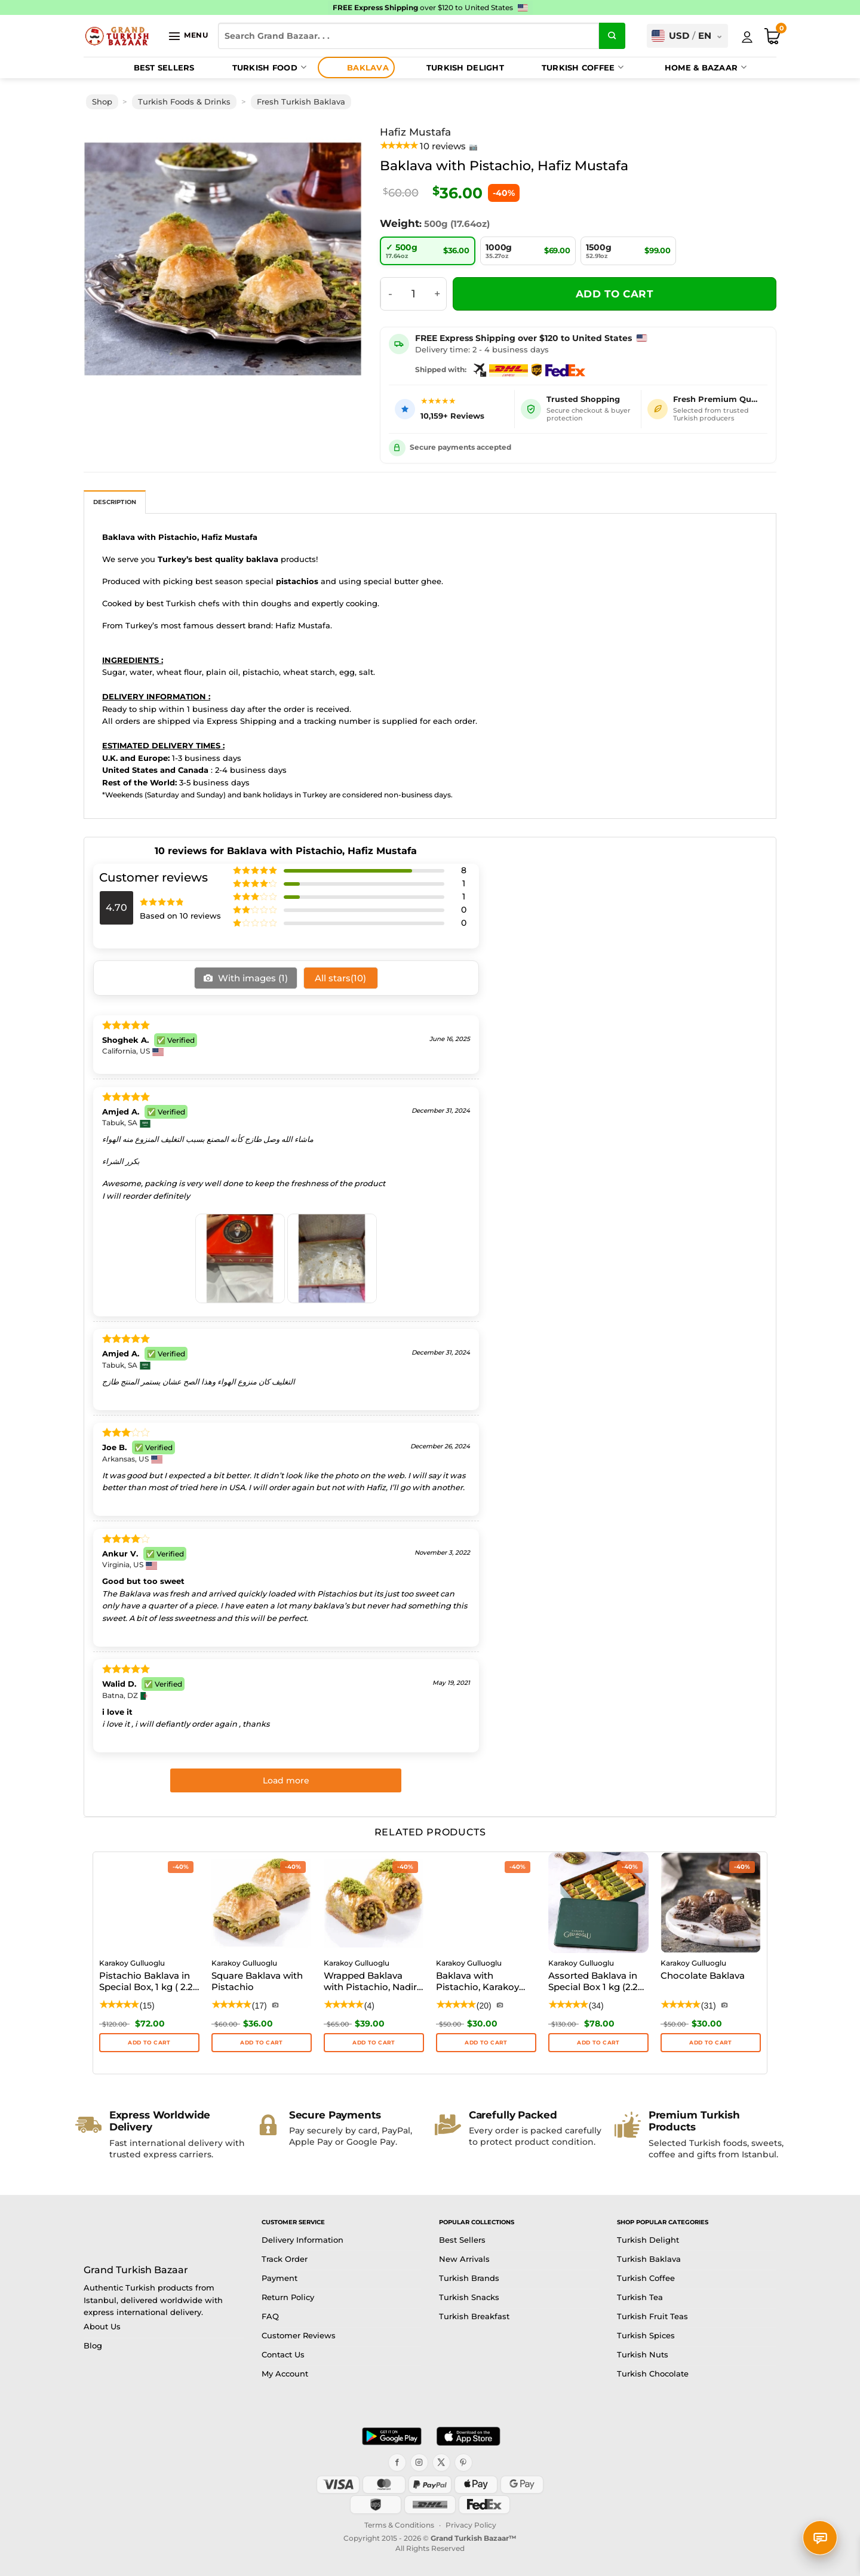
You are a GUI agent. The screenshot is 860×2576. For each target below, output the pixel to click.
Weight (399, 223)
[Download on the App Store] (468, 2436)
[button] (188, 36)
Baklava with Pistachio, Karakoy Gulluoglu (477, 1982)
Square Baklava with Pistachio (257, 1981)
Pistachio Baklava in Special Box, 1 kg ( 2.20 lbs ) (149, 1982)
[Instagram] (419, 2462)
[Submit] (612, 36)
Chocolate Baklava (703, 1975)
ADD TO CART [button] (261, 2042)
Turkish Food (257, 67)
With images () (252, 978)
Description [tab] (114, 502)
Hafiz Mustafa (415, 132)
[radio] (427, 251)
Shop (102, 101)
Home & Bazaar (694, 67)
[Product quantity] (414, 294)
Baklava (356, 67)
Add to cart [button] (149, 2042)
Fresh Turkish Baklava (301, 101)
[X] (441, 2462)
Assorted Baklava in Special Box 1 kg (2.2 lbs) (593, 1982)
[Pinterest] (463, 2462)
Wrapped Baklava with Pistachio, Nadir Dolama (370, 1982)
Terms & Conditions (399, 2524)
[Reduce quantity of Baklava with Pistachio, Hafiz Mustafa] (390, 294)
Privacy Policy (471, 2524)
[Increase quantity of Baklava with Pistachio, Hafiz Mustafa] (437, 294)
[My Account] (747, 37)
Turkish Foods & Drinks (184, 101)
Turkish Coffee (571, 67)
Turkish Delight (453, 67)
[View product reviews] (429, 146)
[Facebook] (397, 2462)
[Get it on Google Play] (392, 2436)
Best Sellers (152, 67)
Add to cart (615, 294)
